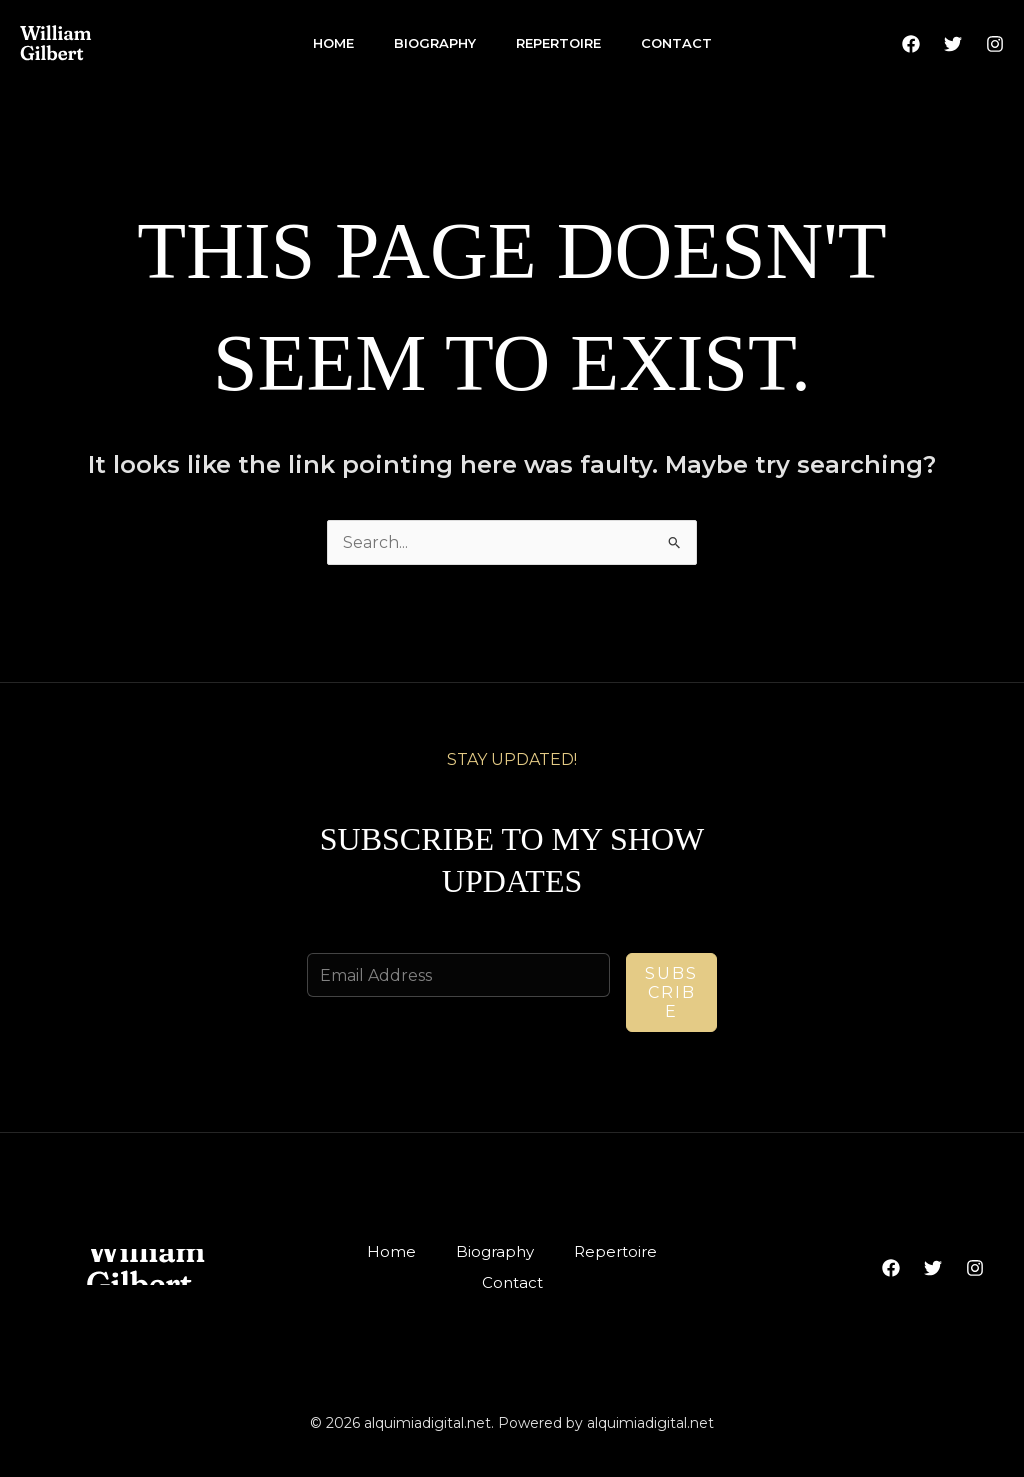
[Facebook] (911, 44)
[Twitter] (953, 44)
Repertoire (558, 43)
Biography (435, 43)
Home (333, 43)
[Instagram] (995, 44)
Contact (676, 43)
